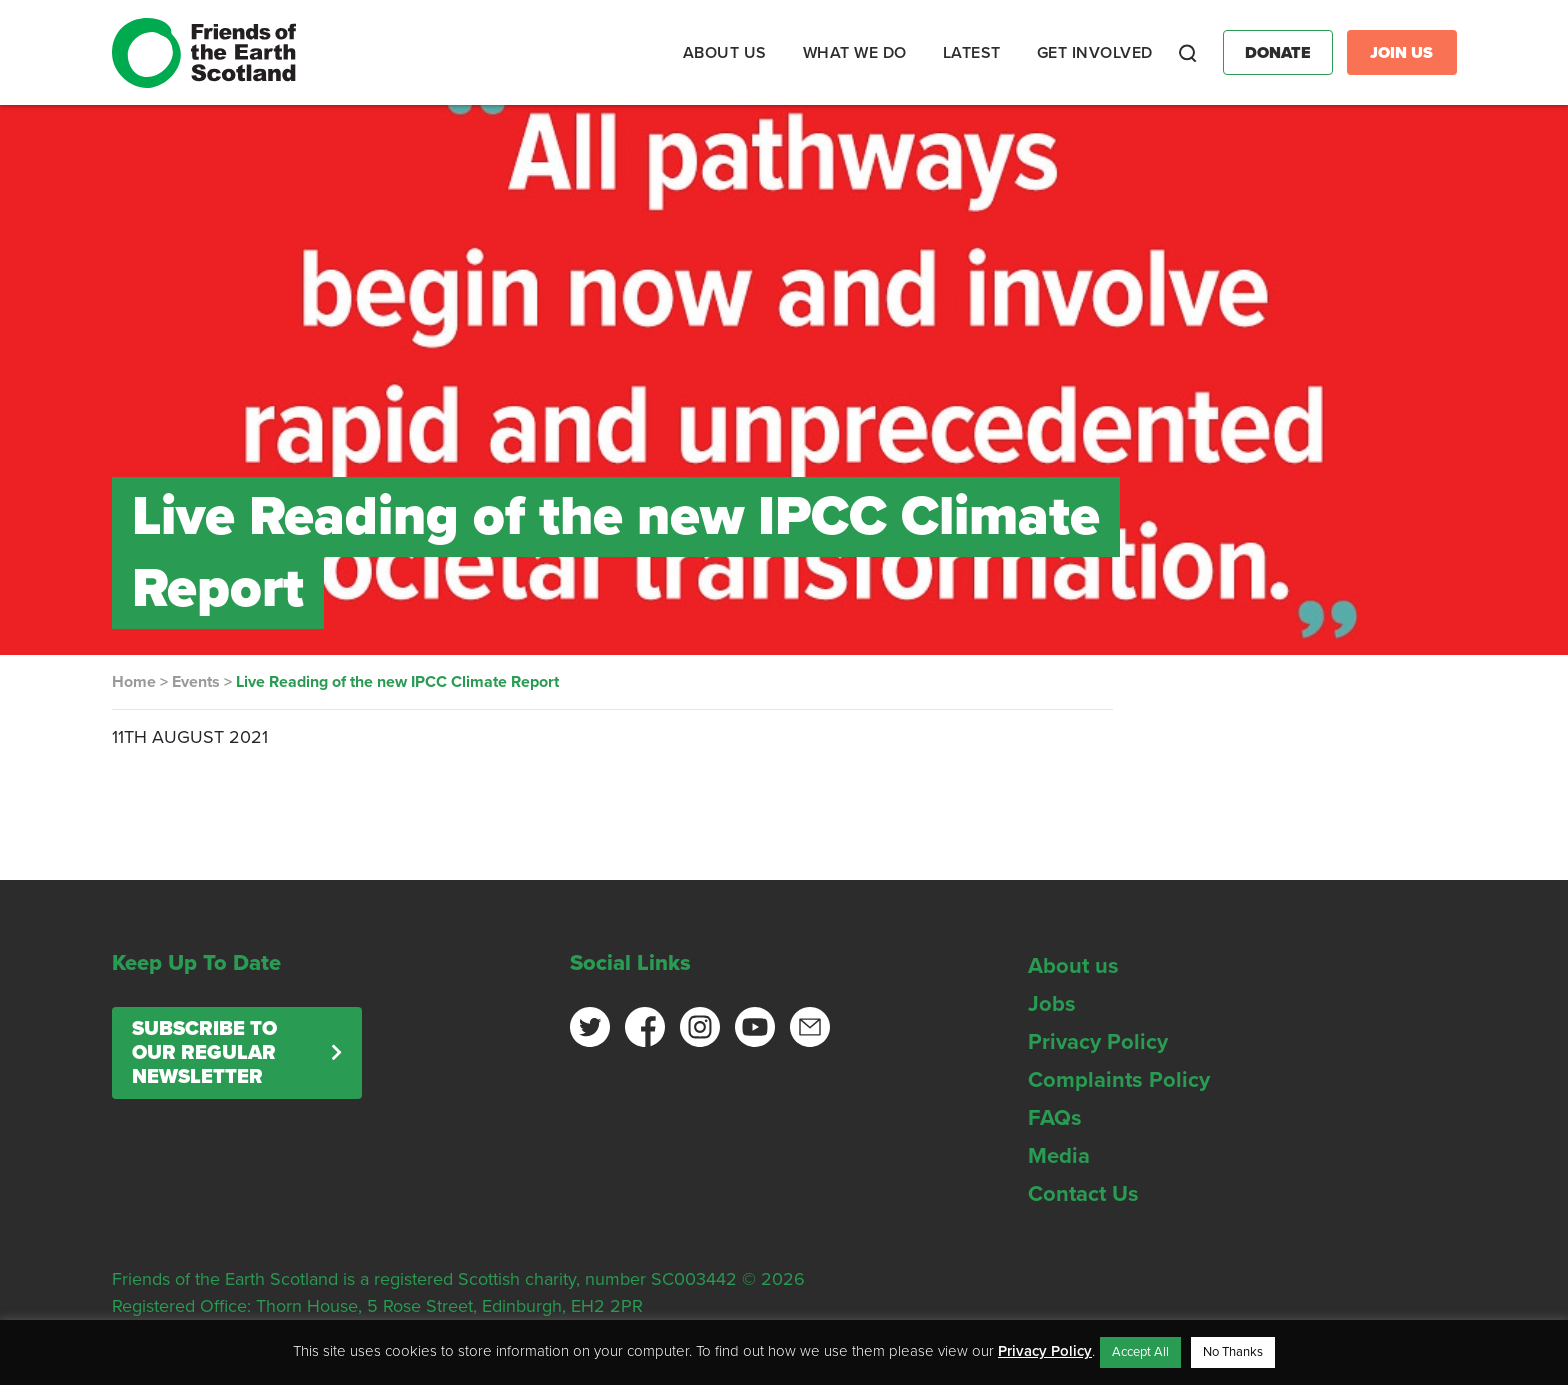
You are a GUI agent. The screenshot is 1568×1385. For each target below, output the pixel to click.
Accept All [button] (1140, 1352)
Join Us (1401, 53)
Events (196, 682)
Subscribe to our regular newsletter (204, 1053)
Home (134, 682)
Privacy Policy (1098, 1042)
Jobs (1052, 1004)
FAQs (1055, 1118)
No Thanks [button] (1233, 1352)
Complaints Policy (1119, 1080)
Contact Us (1083, 1194)
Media (1059, 1156)
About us (1073, 966)
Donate (1278, 53)
